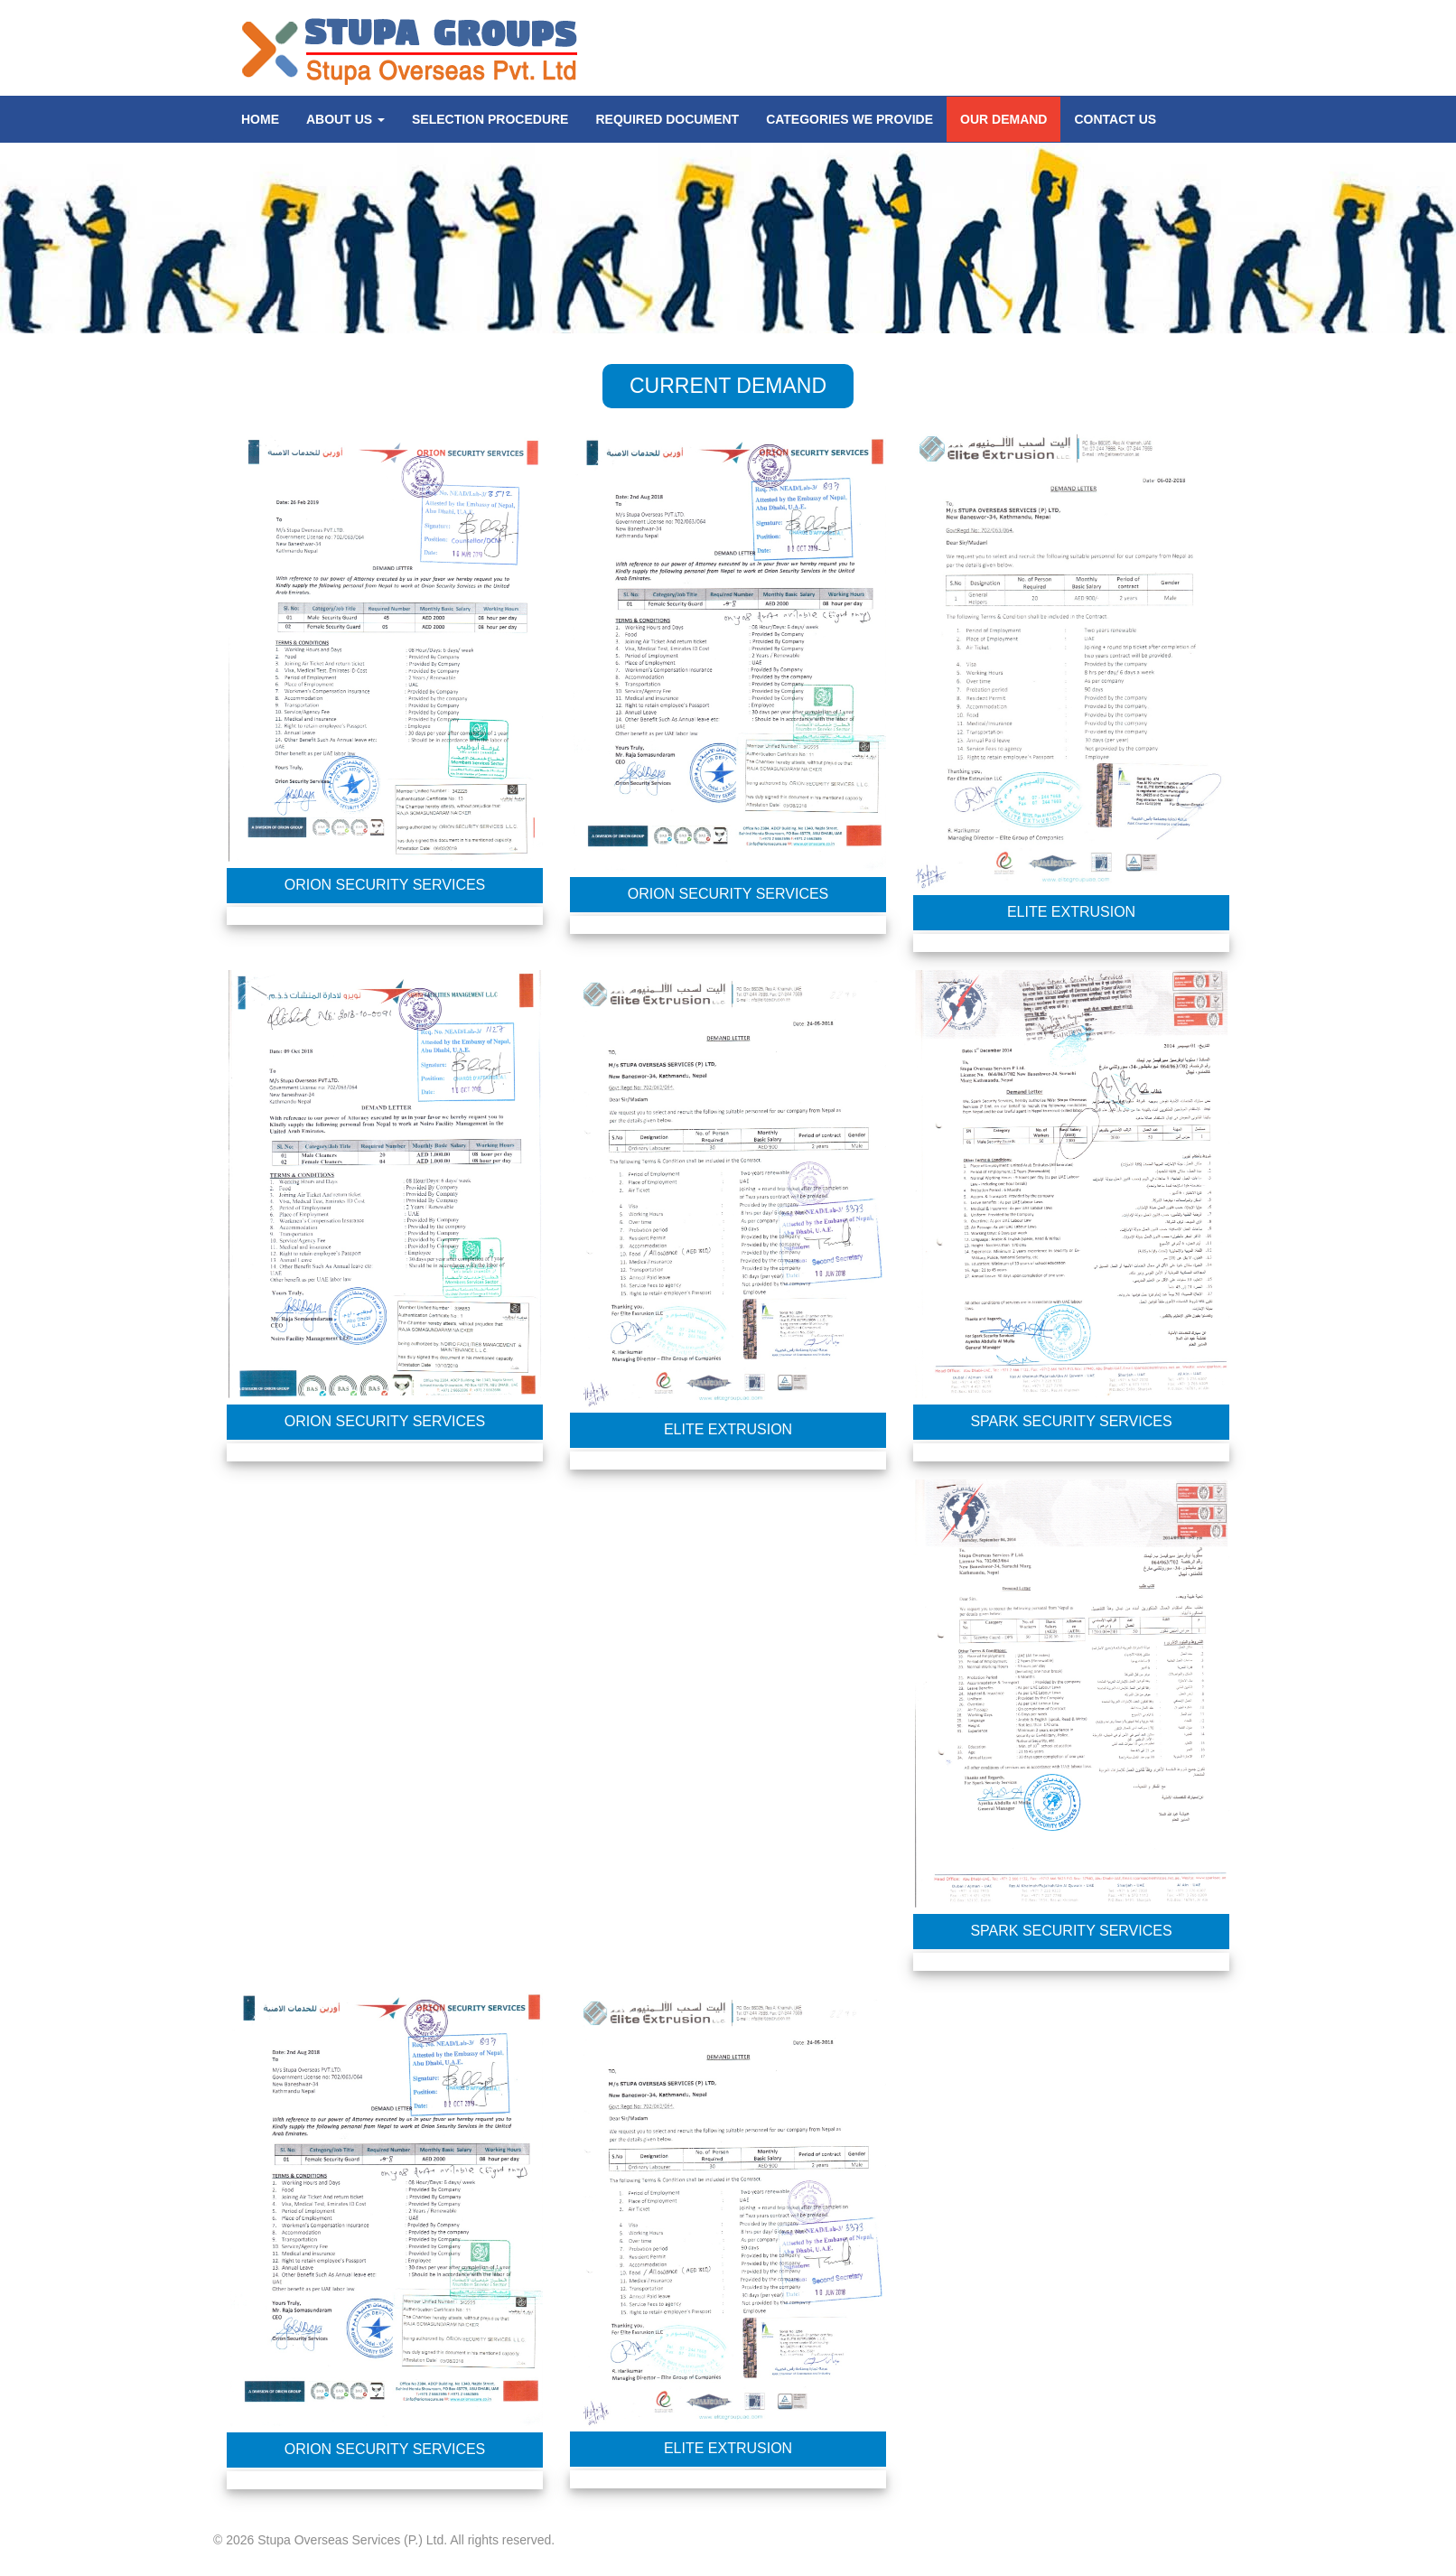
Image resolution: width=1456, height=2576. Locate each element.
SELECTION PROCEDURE (490, 119)
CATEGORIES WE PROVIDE (849, 119)
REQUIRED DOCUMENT (667, 119)
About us (345, 119)
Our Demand (1003, 119)
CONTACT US (1115, 119)
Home (260, 119)
